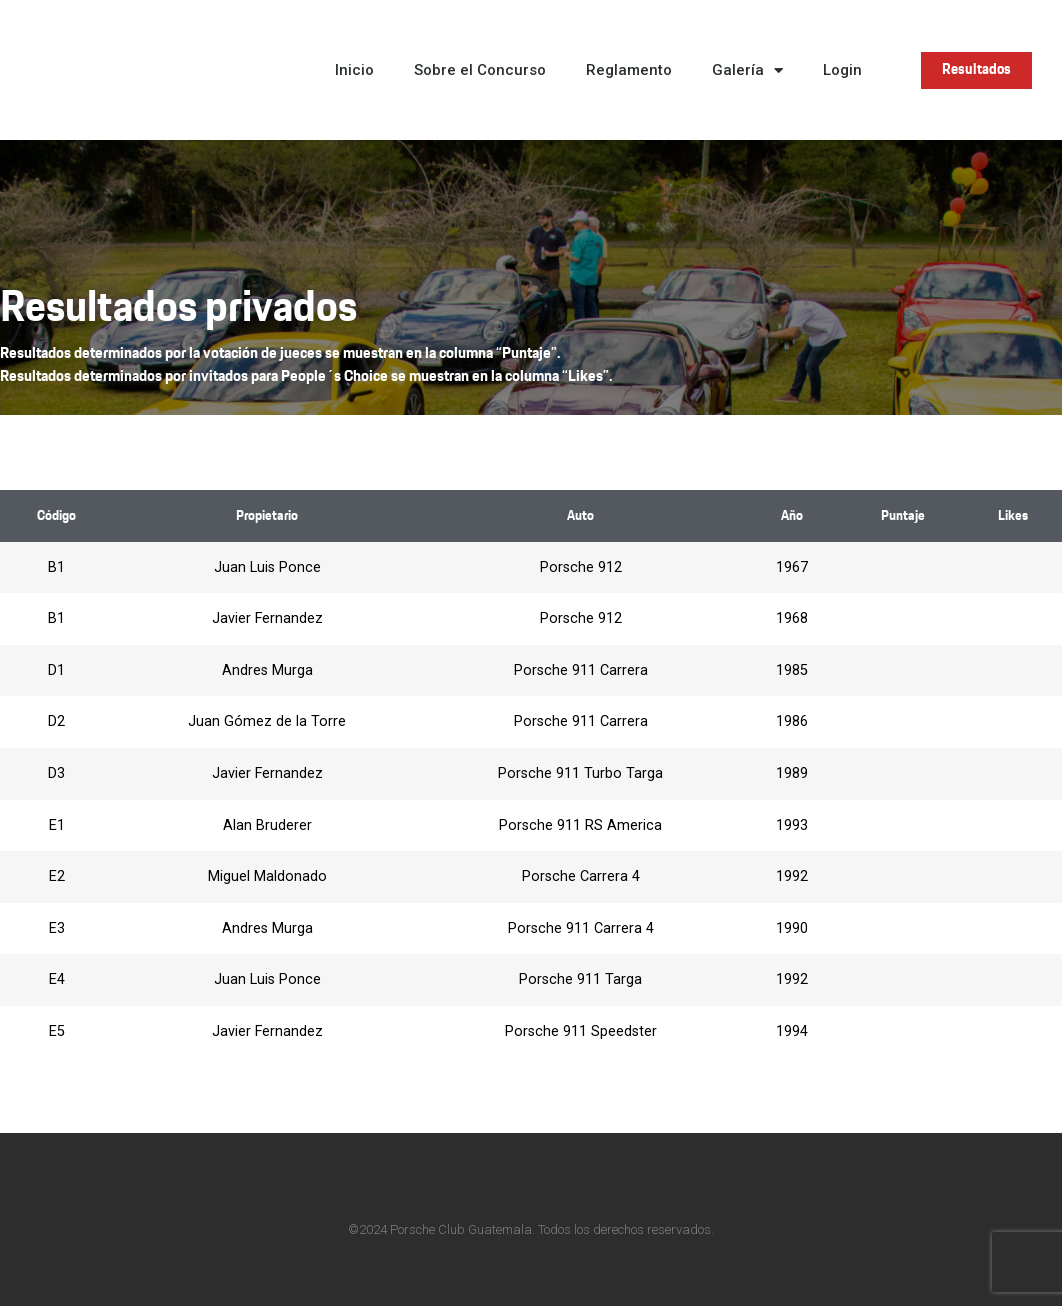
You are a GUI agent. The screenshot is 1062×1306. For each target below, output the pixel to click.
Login (842, 70)
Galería (747, 70)
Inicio (354, 70)
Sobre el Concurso (480, 70)
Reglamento (629, 70)
